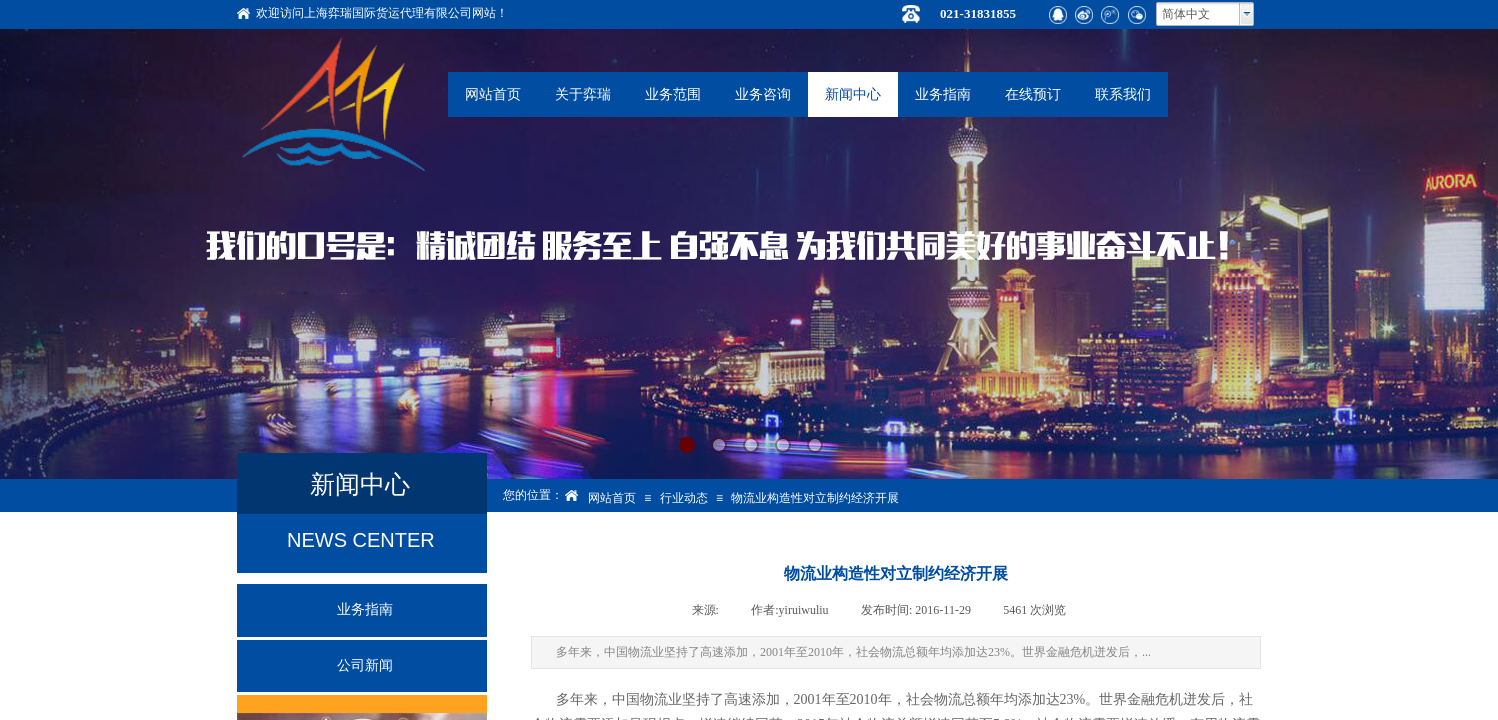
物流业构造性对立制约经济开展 (815, 498)
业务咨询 (763, 94)
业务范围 (673, 94)
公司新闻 (365, 665)
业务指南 (943, 94)
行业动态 (684, 498)
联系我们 (1123, 94)
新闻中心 (853, 94)
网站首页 (493, 94)
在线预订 (1033, 94)
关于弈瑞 (583, 94)
